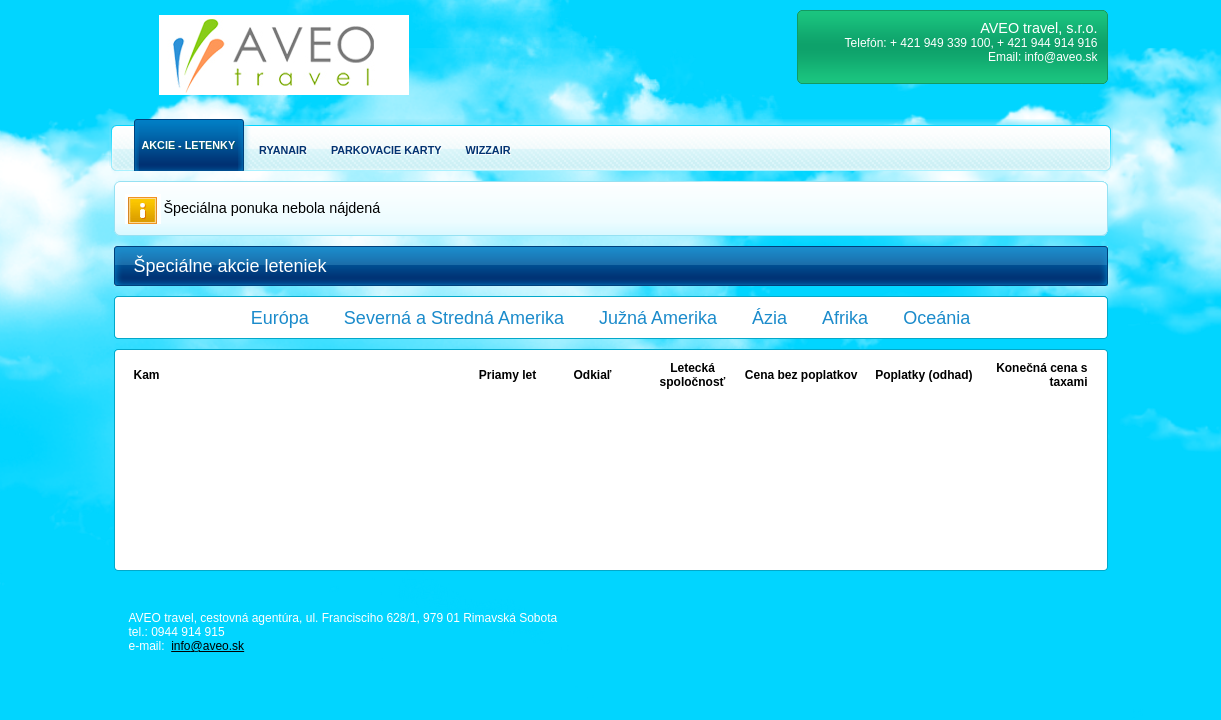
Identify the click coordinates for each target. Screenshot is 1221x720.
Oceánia (936, 318)
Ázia (769, 318)
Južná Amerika (658, 318)
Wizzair (487, 150)
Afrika (845, 318)
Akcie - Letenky (189, 145)
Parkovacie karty (386, 150)
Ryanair (283, 150)
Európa (280, 318)
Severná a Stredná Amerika (454, 318)
